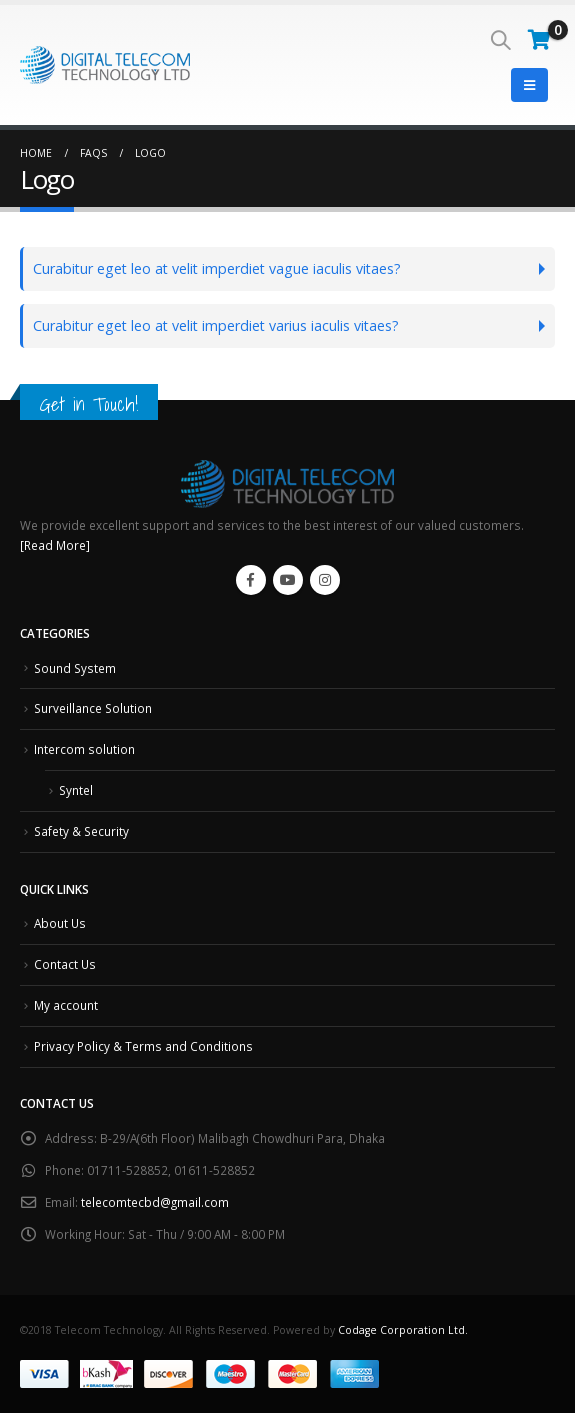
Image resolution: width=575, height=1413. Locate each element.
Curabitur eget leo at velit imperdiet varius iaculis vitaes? (216, 325)
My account (66, 1005)
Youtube (288, 580)
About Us (60, 923)
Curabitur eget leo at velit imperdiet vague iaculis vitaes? (217, 268)
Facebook (251, 580)
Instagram (325, 580)
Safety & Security (81, 831)
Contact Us (65, 964)
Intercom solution (84, 749)
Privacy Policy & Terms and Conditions (143, 1046)
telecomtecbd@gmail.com (155, 1202)
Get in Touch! (89, 404)
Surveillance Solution (93, 708)
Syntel (76, 790)
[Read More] (55, 545)
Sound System (75, 668)
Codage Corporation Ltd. (403, 1330)
